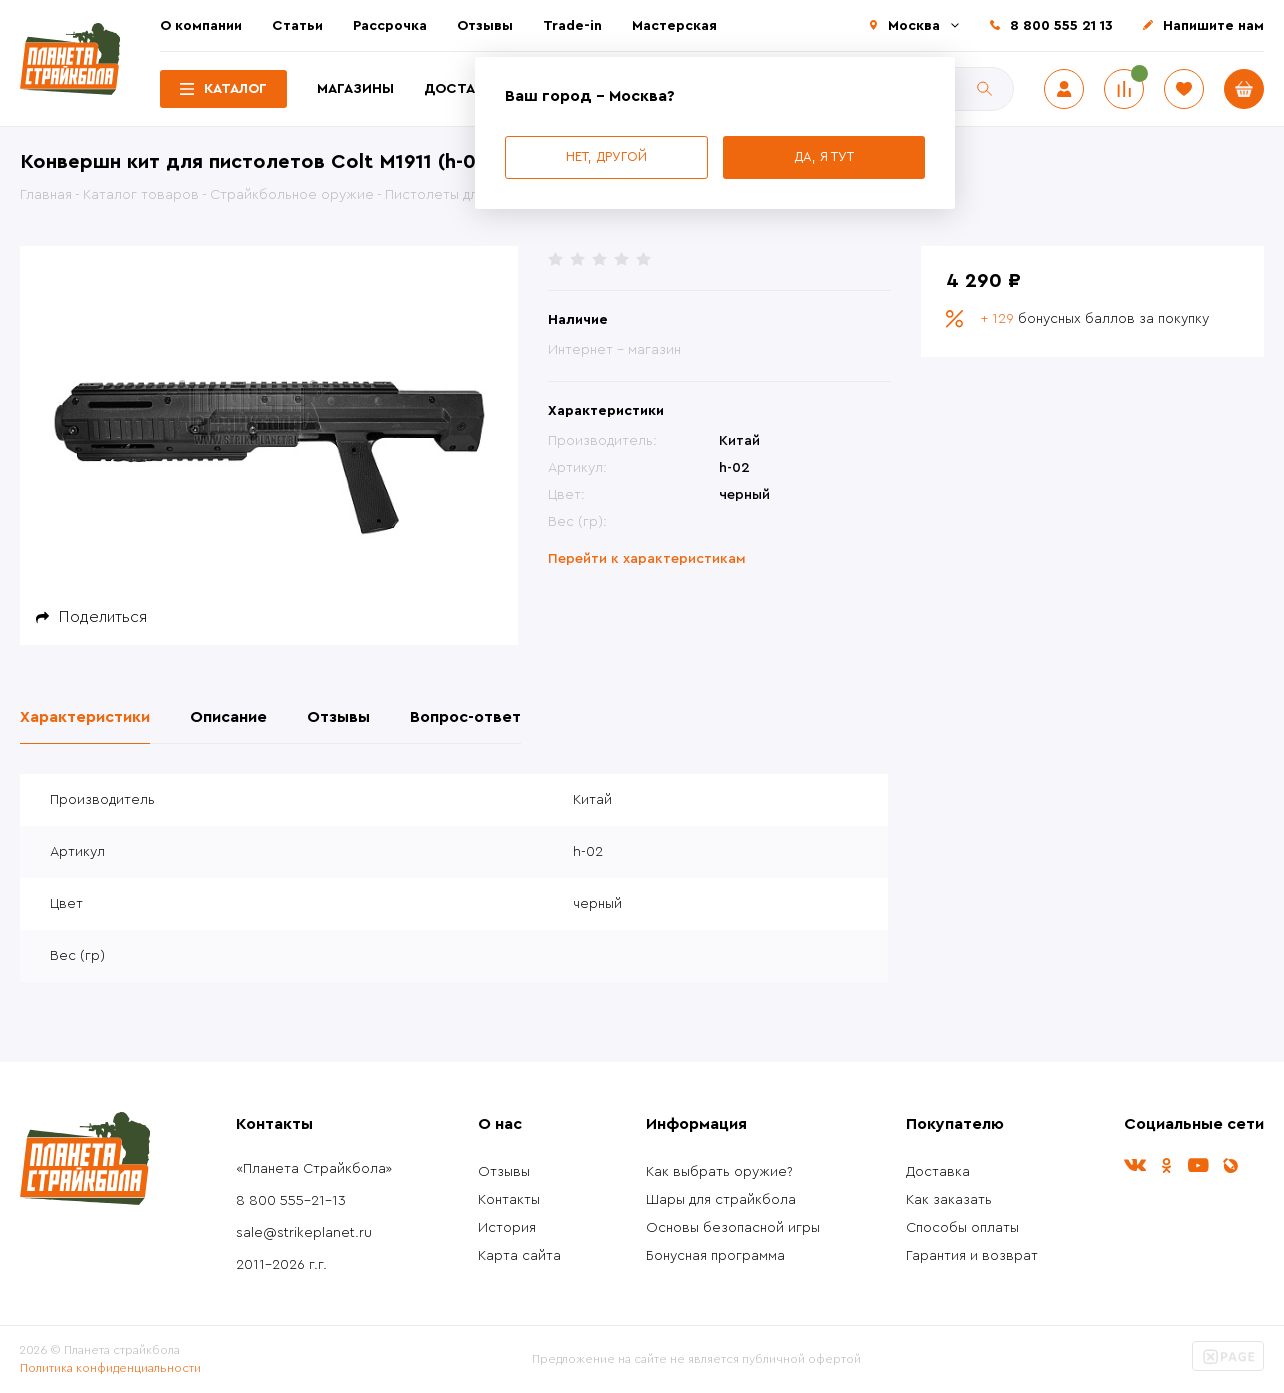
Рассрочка (390, 26)
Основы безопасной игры (733, 1228)
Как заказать (949, 1200)
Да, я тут (824, 156)
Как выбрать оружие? (719, 1172)
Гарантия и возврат (972, 1256)
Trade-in (572, 26)
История (507, 1228)
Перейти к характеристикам (647, 559)
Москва (914, 26)
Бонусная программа (715, 1256)
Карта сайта (519, 1256)
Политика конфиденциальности (110, 1368)
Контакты (509, 1200)
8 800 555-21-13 (291, 1201)
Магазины (355, 89)
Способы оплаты (962, 1228)
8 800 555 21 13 (1061, 26)
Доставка (463, 89)
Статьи (297, 26)
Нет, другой (606, 156)
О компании (201, 26)
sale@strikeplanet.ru (304, 1233)
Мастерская (674, 26)
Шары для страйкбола (721, 1200)
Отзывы (485, 26)
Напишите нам (1213, 26)
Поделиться (103, 617)
